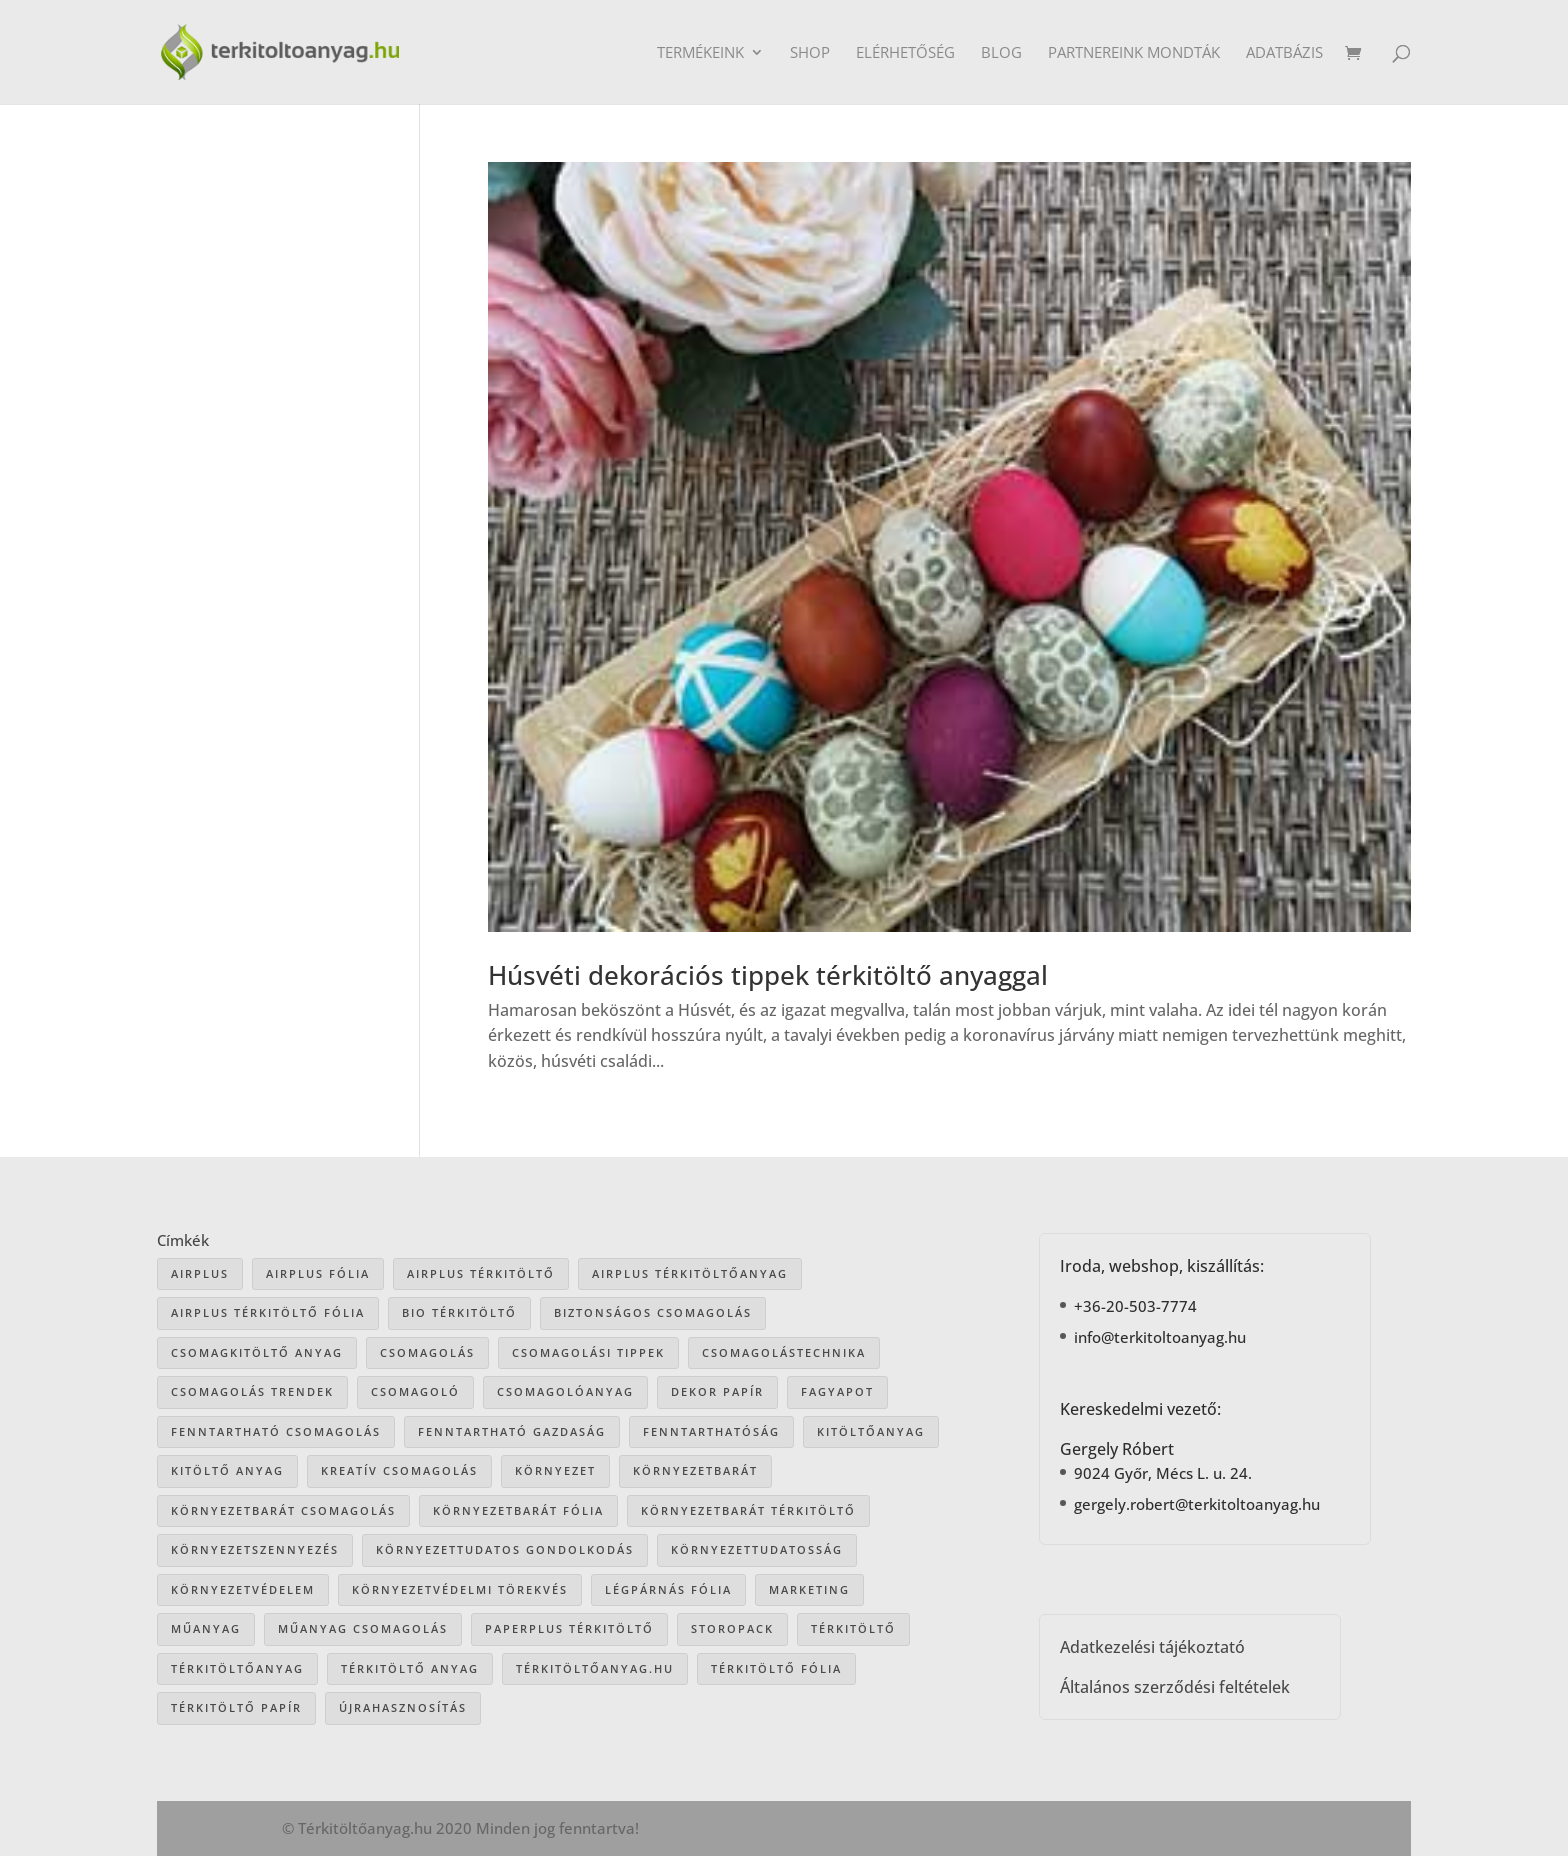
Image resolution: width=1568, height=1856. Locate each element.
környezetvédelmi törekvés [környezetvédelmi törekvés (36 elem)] (460, 1589)
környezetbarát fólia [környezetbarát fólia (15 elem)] (518, 1510)
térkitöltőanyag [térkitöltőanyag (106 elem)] (237, 1668)
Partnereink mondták (1134, 53)
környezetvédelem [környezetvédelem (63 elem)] (243, 1589)
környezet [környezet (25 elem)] (555, 1470)
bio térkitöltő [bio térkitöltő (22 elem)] (459, 1312)
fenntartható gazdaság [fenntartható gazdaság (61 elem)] (512, 1431)
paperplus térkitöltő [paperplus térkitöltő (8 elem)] (569, 1628)
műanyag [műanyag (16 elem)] (206, 1628)
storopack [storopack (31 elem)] (732, 1628)
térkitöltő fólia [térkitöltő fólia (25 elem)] (776, 1668)
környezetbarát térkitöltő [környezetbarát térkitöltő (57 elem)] (748, 1510)
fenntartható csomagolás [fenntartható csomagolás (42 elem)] (276, 1431)
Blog (1001, 53)
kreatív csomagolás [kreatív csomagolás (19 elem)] (399, 1470)
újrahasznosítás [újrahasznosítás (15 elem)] (403, 1707)
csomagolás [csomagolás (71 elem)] (427, 1352)
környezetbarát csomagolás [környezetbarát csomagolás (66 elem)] (283, 1510)
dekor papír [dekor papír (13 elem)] (717, 1391)
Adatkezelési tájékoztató (1152, 1647)
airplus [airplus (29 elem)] (200, 1273)
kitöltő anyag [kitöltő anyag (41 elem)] (227, 1470)
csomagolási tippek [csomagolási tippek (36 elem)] (588, 1352)
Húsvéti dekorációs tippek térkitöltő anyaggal (768, 975)
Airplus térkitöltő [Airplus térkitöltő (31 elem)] (481, 1273)
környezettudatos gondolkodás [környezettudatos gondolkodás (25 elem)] (505, 1549)
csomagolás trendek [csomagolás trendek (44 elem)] (252, 1391)
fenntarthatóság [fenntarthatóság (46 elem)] (711, 1431)
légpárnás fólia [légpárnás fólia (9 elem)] (668, 1589)
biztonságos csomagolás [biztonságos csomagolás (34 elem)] (653, 1312)
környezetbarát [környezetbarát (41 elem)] (695, 1470)
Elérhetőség (905, 53)
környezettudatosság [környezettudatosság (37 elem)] (757, 1549)
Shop (810, 53)
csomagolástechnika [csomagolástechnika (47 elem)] (784, 1352)
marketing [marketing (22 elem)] (809, 1589)
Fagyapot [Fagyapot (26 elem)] (837, 1391)
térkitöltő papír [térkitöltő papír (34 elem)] (236, 1707)
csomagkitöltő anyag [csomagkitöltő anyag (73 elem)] (257, 1352)
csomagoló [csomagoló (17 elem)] (415, 1391)
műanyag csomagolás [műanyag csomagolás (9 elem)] (363, 1628)
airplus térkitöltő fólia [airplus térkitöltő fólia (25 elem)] (268, 1312)
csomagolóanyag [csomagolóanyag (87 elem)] (565, 1391)
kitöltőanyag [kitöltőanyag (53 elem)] (871, 1431)
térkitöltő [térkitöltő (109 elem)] (853, 1628)
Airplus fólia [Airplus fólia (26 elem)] (318, 1273)
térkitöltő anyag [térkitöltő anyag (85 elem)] (410, 1668)
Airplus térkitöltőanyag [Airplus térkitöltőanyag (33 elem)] (690, 1273)
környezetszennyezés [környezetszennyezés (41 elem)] (255, 1549)
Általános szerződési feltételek (1175, 1687)
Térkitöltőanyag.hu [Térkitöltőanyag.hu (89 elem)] (595, 1668)
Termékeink (700, 53)
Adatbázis (1284, 53)
